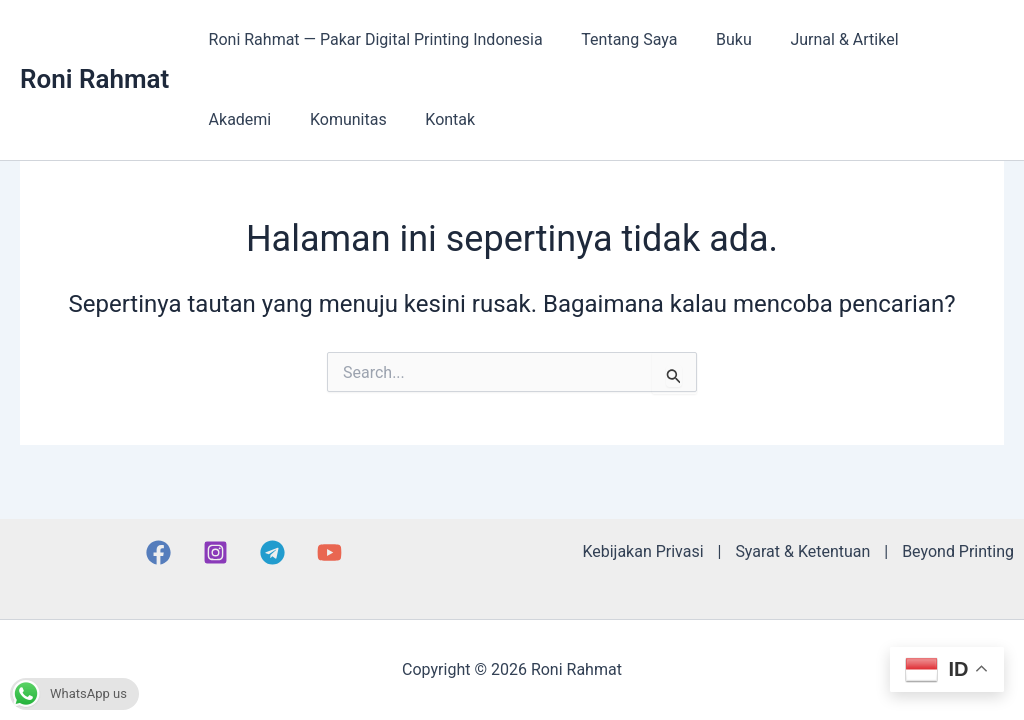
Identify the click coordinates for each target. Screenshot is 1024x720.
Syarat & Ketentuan (802, 551)
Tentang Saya (619, 39)
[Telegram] (272, 552)
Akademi (938, 39)
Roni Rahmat (94, 79)
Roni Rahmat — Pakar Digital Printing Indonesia (372, 39)
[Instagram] (215, 552)
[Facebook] (158, 552)
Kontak (339, 119)
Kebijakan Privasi (642, 551)
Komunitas (243, 119)
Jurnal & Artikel (821, 39)
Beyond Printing (958, 551)
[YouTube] (329, 552)
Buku (717, 39)
